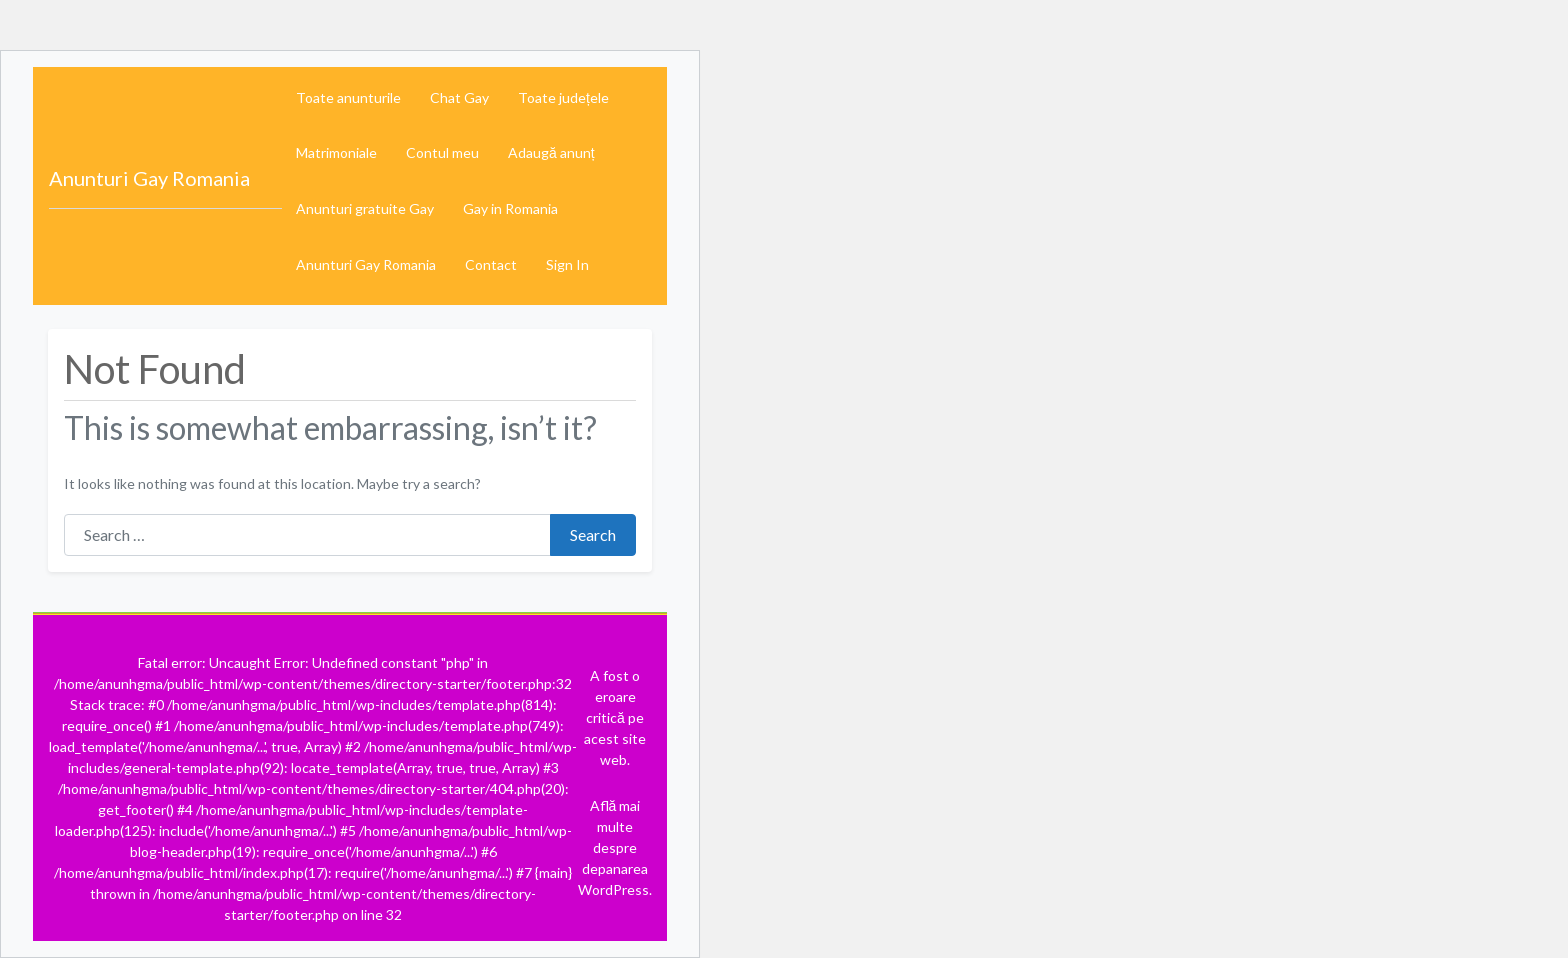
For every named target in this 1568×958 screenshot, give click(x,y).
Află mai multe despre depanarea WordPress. (615, 847)
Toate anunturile (348, 97)
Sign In (567, 264)
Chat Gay (459, 97)
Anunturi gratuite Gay (365, 208)
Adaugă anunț (551, 152)
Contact (491, 264)
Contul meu (442, 152)
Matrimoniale (336, 152)
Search (593, 534)
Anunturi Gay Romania (149, 178)
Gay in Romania (510, 208)
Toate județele (563, 97)
